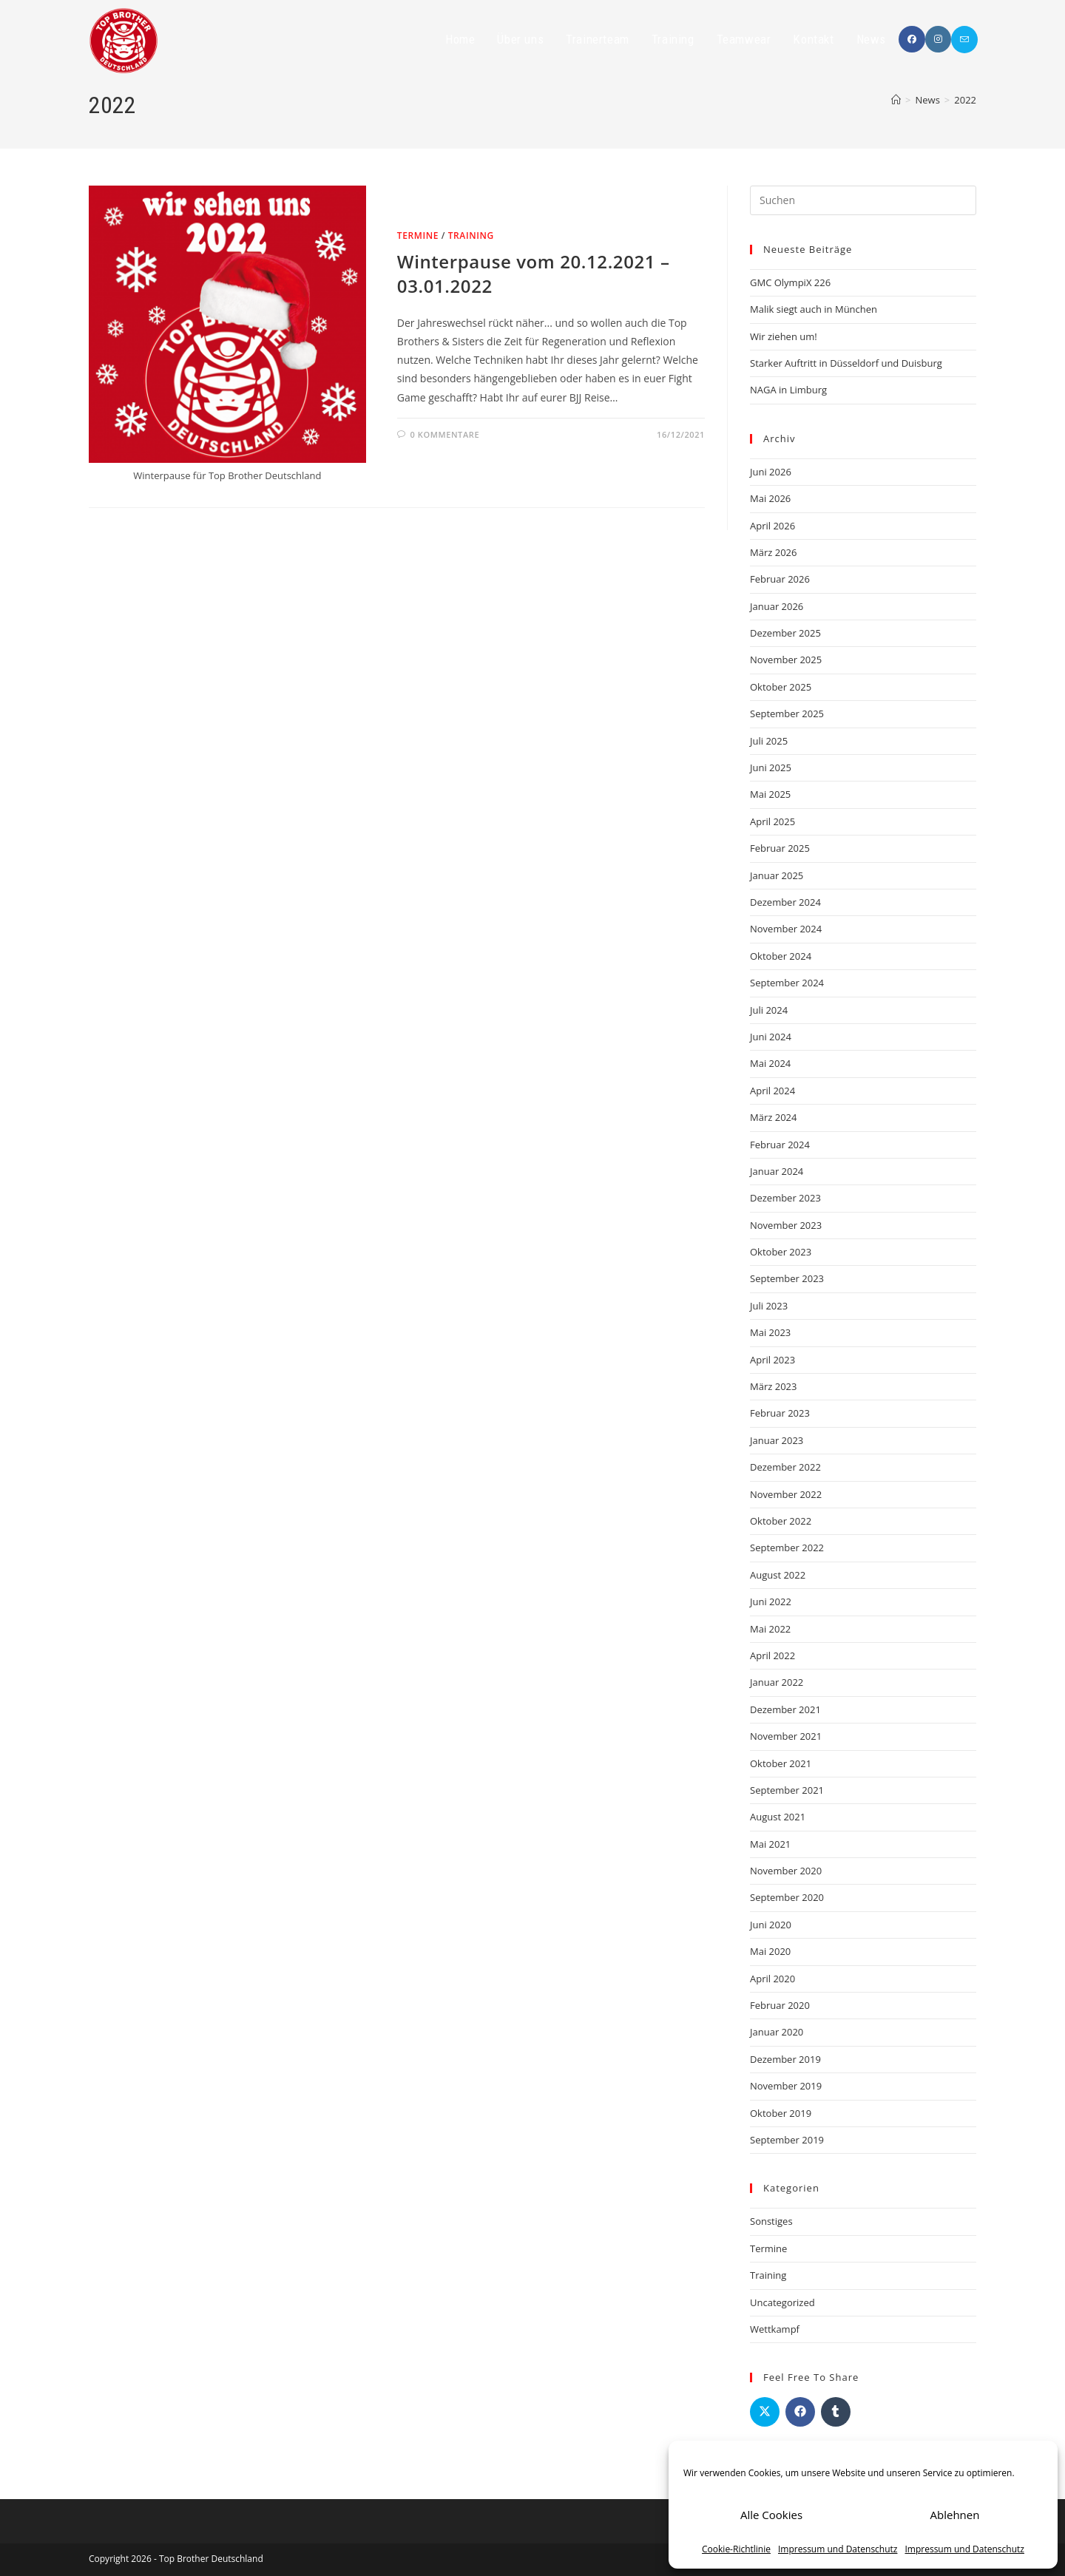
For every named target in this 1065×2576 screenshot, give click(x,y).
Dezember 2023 (785, 1197)
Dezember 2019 (785, 2059)
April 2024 (772, 1090)
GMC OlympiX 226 (790, 282)
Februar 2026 (780, 579)
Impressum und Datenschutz (837, 2549)
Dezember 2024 (785, 902)
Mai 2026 (770, 498)
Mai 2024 (770, 1063)
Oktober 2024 (780, 956)
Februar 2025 (780, 848)
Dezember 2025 (785, 633)
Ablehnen (955, 2514)
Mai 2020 (770, 1951)
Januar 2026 (776, 606)
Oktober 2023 (780, 1251)
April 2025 (772, 821)
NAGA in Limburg (788, 389)
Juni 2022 (770, 1601)
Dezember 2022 (785, 1467)
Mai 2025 (770, 794)
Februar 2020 (780, 2005)
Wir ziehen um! (783, 336)
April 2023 (772, 1359)
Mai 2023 (770, 1332)
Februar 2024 (780, 1144)
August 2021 (777, 1816)
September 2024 (787, 982)
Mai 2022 (770, 1629)
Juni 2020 (770, 1924)
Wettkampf (774, 2329)
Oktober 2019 (780, 2113)
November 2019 (786, 2085)
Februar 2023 (780, 1413)
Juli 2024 (769, 1010)
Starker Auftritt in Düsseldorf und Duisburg (846, 363)
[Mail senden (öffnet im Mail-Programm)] (964, 39)
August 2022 (777, 1575)
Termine (418, 235)
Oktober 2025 (780, 687)
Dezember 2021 (785, 1709)
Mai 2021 (770, 1844)
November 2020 (786, 1870)
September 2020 (787, 1897)
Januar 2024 (776, 1171)
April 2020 (772, 1978)
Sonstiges (771, 2221)
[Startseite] (896, 99)
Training (471, 235)
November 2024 (786, 928)
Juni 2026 (770, 471)
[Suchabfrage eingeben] (863, 200)
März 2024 (773, 1117)
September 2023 (787, 1278)
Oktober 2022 (780, 1521)
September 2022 (787, 1547)
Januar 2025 (776, 875)
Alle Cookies (771, 2514)
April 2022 (772, 1655)
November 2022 (786, 1494)
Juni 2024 (770, 1036)
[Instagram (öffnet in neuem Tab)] (938, 39)
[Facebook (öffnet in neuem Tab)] (912, 39)
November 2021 (786, 1736)
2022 (965, 99)
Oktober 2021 (780, 1763)
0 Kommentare (444, 434)
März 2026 (773, 552)
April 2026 (772, 525)
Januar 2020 (776, 2031)
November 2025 (786, 659)
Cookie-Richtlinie (736, 2549)
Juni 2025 (770, 767)
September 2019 (787, 2139)
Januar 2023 (776, 1440)
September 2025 (787, 713)
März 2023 (773, 1386)
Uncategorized (782, 2302)
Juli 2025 (769, 741)
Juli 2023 (769, 1305)
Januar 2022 (776, 1682)
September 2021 (787, 1790)
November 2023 (786, 1225)
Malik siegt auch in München (813, 309)
